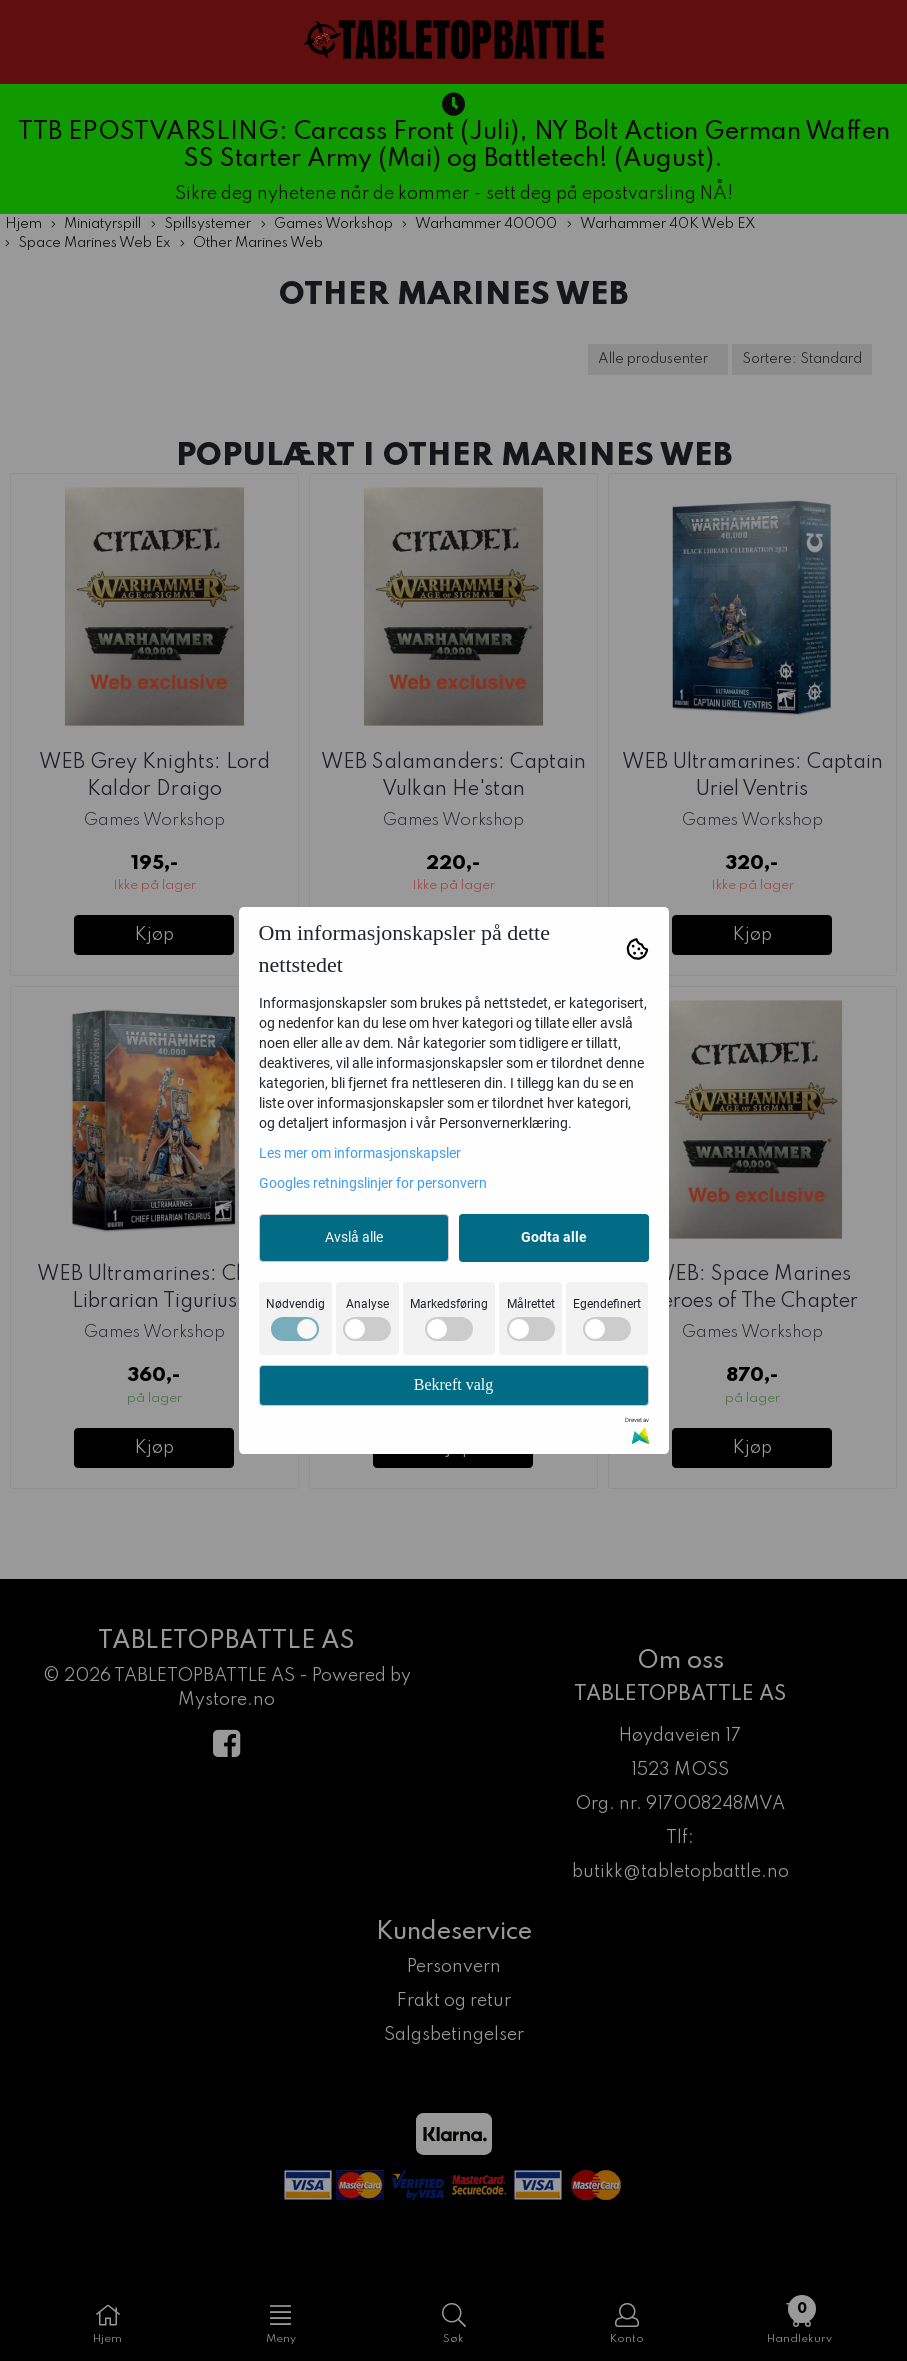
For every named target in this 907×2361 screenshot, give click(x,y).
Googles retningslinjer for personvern (373, 1183)
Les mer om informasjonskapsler (360, 1153)
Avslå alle (354, 1237)
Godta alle (554, 1237)
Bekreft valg (454, 1384)
